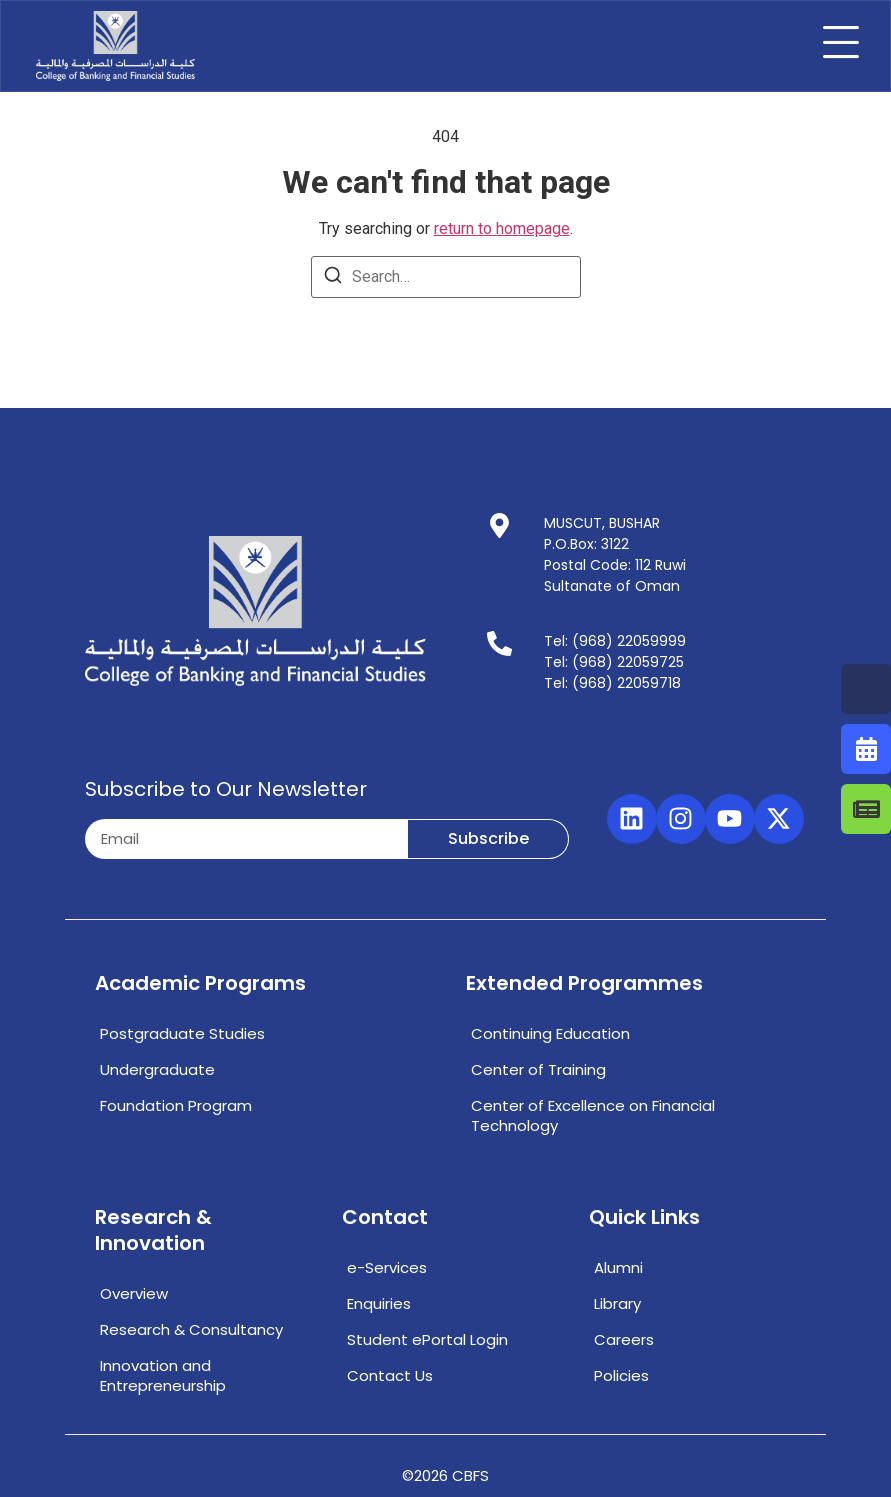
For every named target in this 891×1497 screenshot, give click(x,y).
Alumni (618, 1267)
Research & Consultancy (191, 1329)
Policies (621, 1375)
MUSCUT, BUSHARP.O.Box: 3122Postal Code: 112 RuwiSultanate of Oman (615, 554)
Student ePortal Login (427, 1339)
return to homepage (502, 228)
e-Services (387, 1267)
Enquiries (379, 1303)
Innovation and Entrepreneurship (163, 1375)
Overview (134, 1293)
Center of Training (538, 1069)
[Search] (333, 278)
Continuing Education (550, 1033)
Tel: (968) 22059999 (615, 641)
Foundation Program (176, 1105)
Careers (624, 1339)
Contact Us (390, 1375)
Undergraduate (157, 1069)
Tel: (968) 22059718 (612, 683)
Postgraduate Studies (182, 1033)
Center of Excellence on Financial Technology (593, 1115)
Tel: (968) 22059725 (614, 662)
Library (617, 1303)
